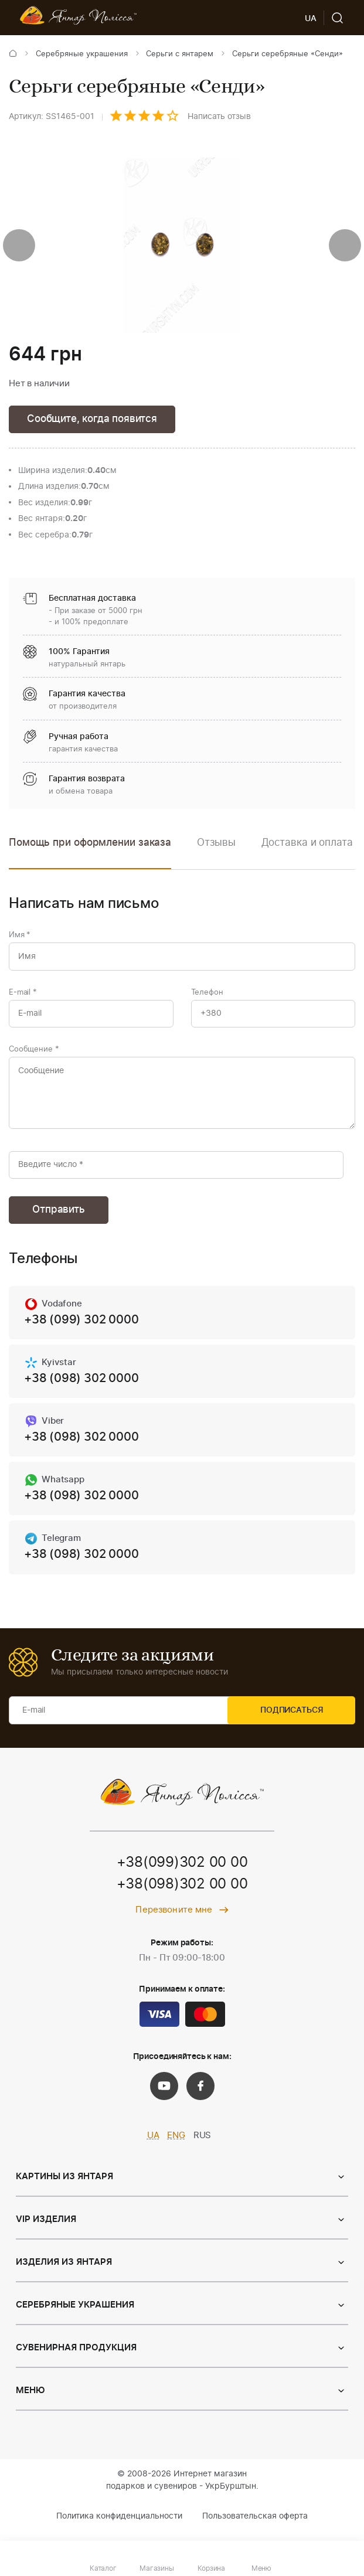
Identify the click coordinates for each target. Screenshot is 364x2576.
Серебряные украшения (82, 54)
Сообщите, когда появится (92, 419)
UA (153, 2145)
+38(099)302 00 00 (182, 1872)
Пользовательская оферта (255, 2525)
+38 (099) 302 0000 (81, 1327)
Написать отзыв (219, 117)
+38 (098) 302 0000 (81, 1386)
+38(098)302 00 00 (182, 1894)
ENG (176, 2145)
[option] (216, 852)
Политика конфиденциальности (119, 2525)
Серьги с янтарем (179, 54)
